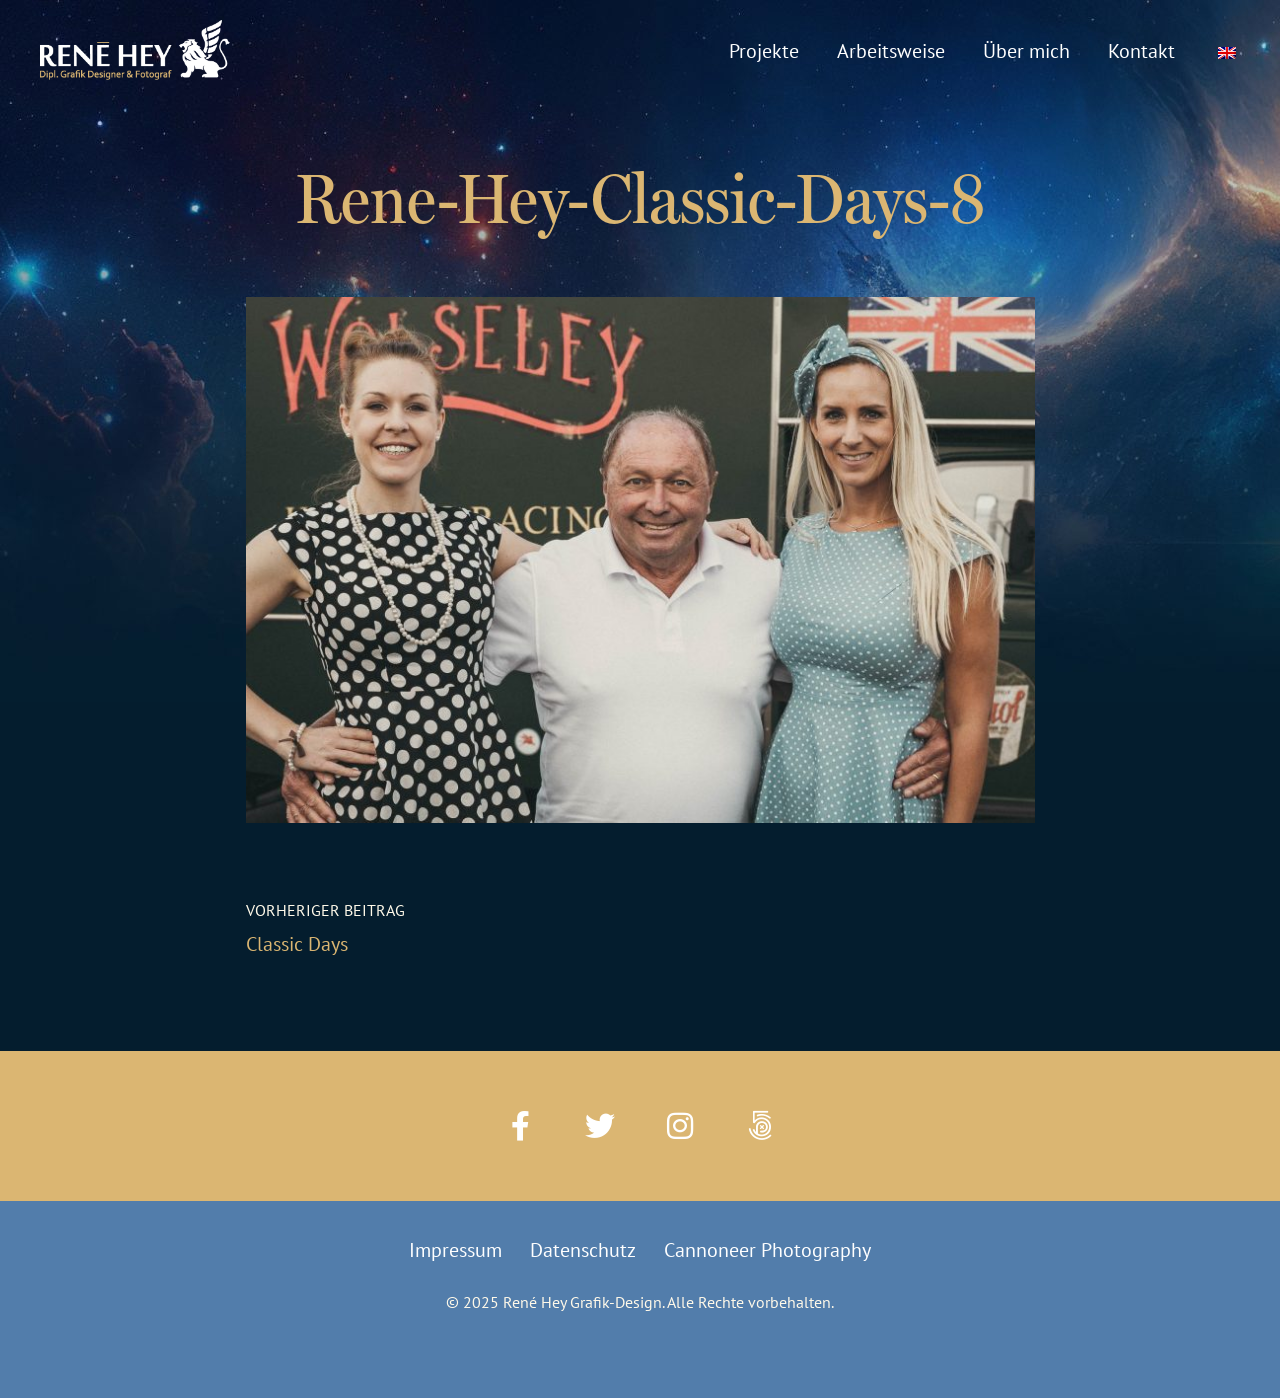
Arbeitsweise (891, 51)
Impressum (455, 1250)
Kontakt (1141, 51)
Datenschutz (583, 1250)
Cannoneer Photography (767, 1250)
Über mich (1026, 51)
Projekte (764, 51)
